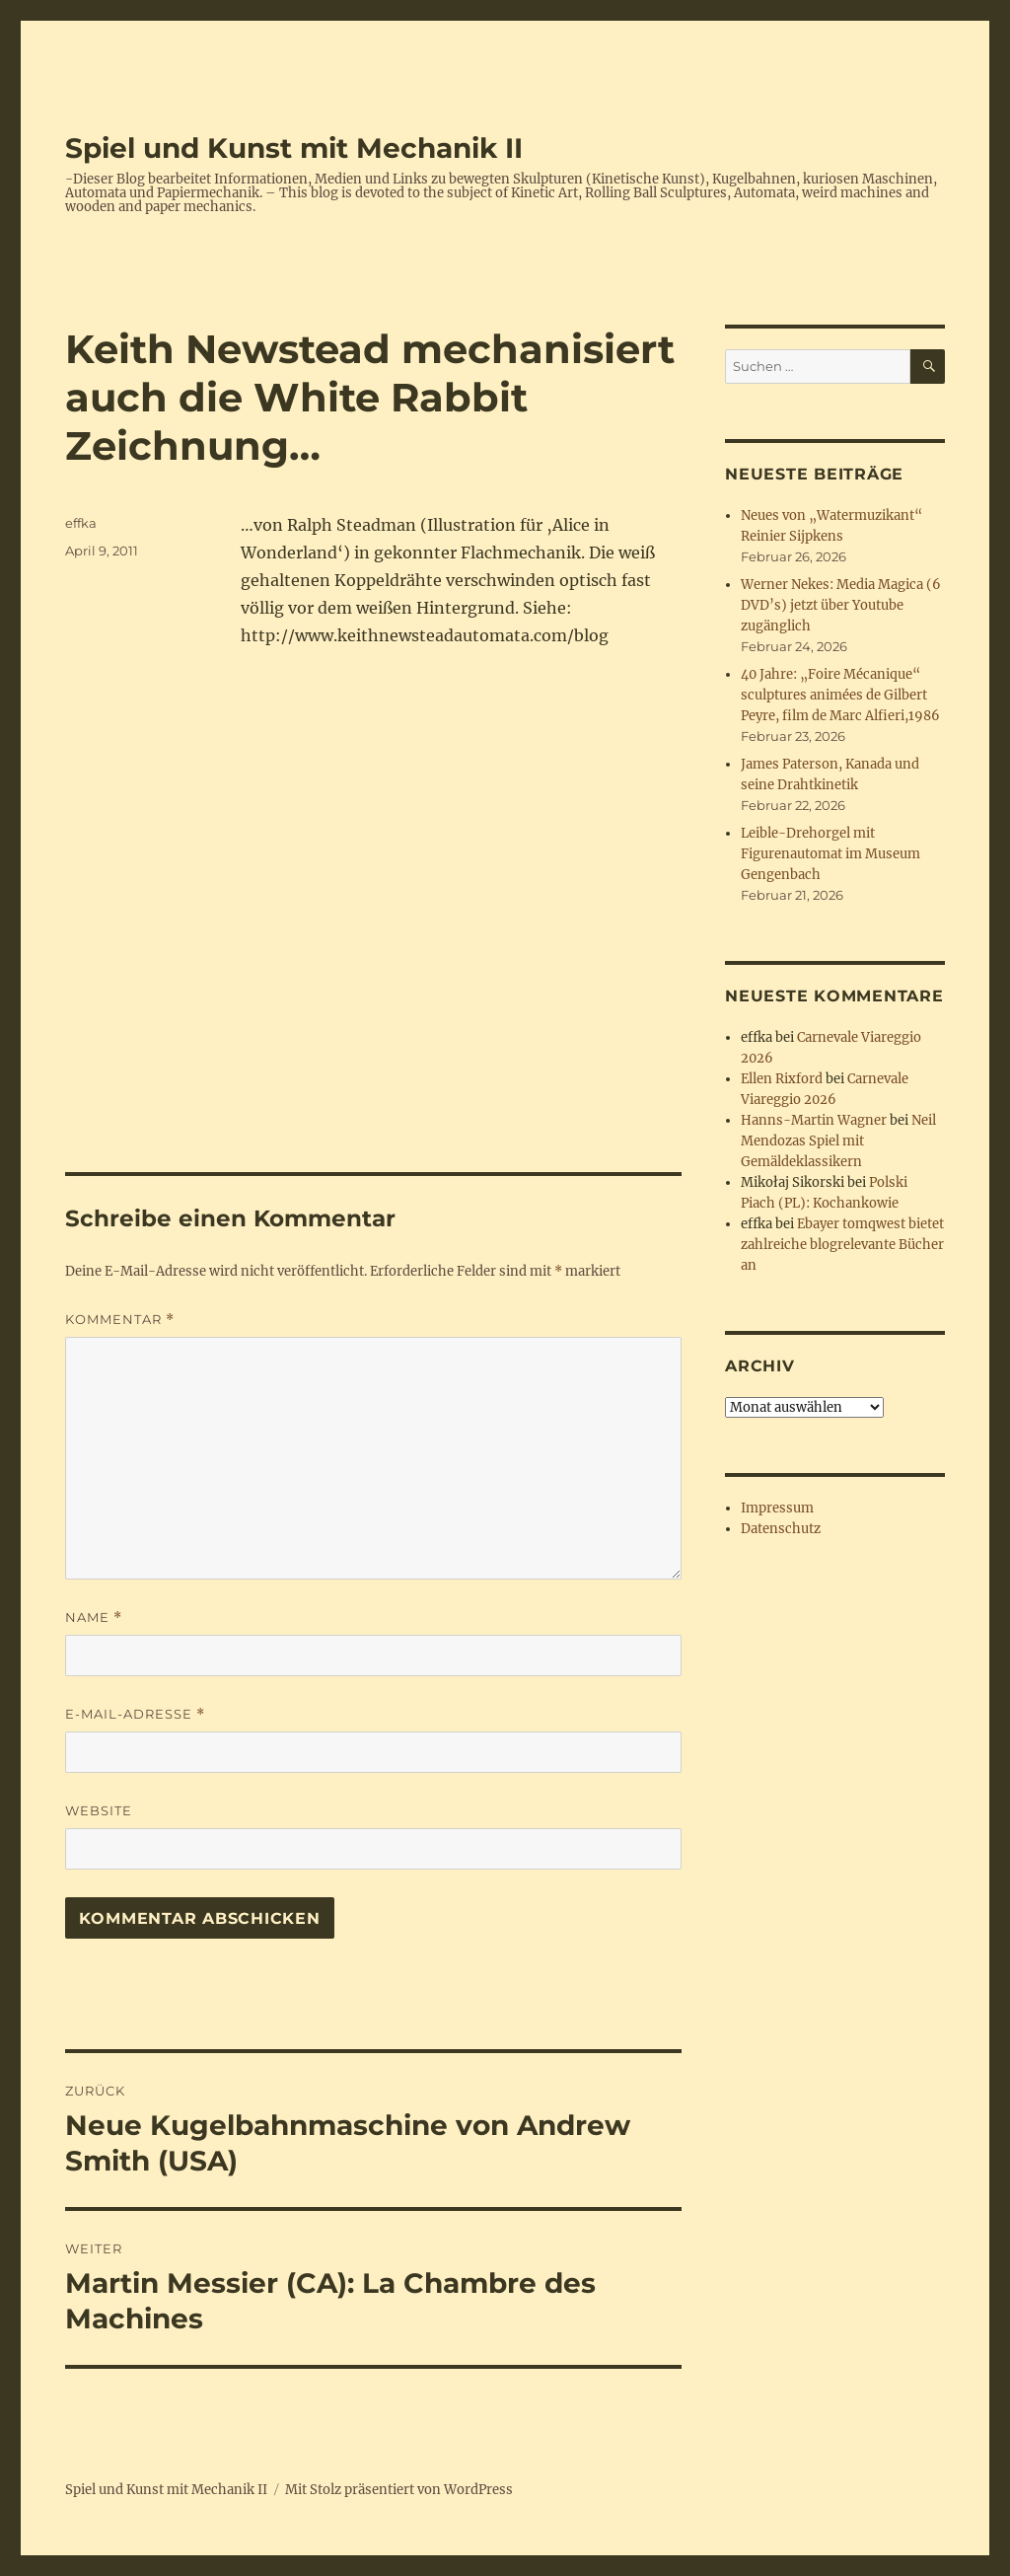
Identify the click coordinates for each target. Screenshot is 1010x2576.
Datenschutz (781, 1528)
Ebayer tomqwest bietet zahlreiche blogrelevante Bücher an (842, 1244)
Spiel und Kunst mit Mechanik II (294, 148)
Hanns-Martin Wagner (814, 1120)
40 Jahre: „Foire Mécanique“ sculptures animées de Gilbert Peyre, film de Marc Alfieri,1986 (840, 695)
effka (81, 523)
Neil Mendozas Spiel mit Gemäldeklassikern (838, 1141)
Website (98, 1810)
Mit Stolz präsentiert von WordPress (399, 2489)
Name (93, 1617)
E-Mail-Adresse (135, 1714)
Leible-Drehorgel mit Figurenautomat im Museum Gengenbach (830, 854)
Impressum (777, 1508)
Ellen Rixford (782, 1078)
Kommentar (120, 1319)
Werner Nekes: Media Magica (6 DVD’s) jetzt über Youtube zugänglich (841, 605)
